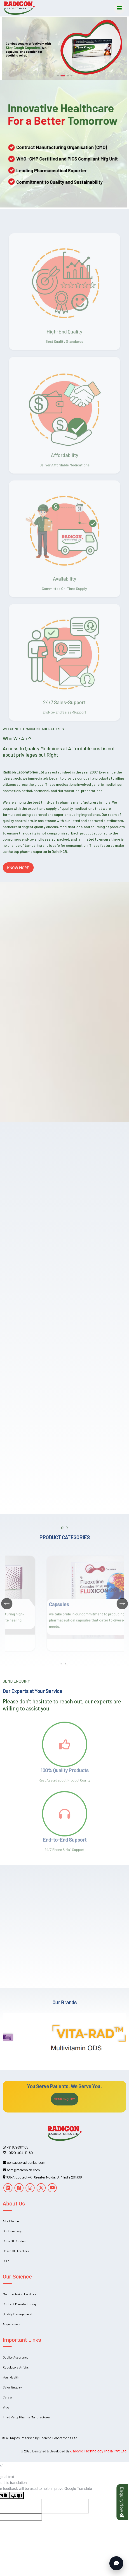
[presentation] (6, 1603)
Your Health (11, 2377)
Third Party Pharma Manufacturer (26, 2417)
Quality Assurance (15, 2357)
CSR (6, 2261)
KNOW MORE (18, 867)
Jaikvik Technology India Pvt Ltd (98, 2450)
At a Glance (11, 2221)
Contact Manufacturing (19, 2304)
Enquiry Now (122, 2502)
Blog (6, 2407)
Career (7, 2397)
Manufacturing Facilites (19, 2294)
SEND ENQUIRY (64, 2099)
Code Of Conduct (15, 2241)
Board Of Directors (16, 2251)
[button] (58, 75)
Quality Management (17, 2314)
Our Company (12, 2231)
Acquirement (12, 2324)
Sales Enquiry (12, 2387)
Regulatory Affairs (16, 2367)
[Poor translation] (16, 2495)
